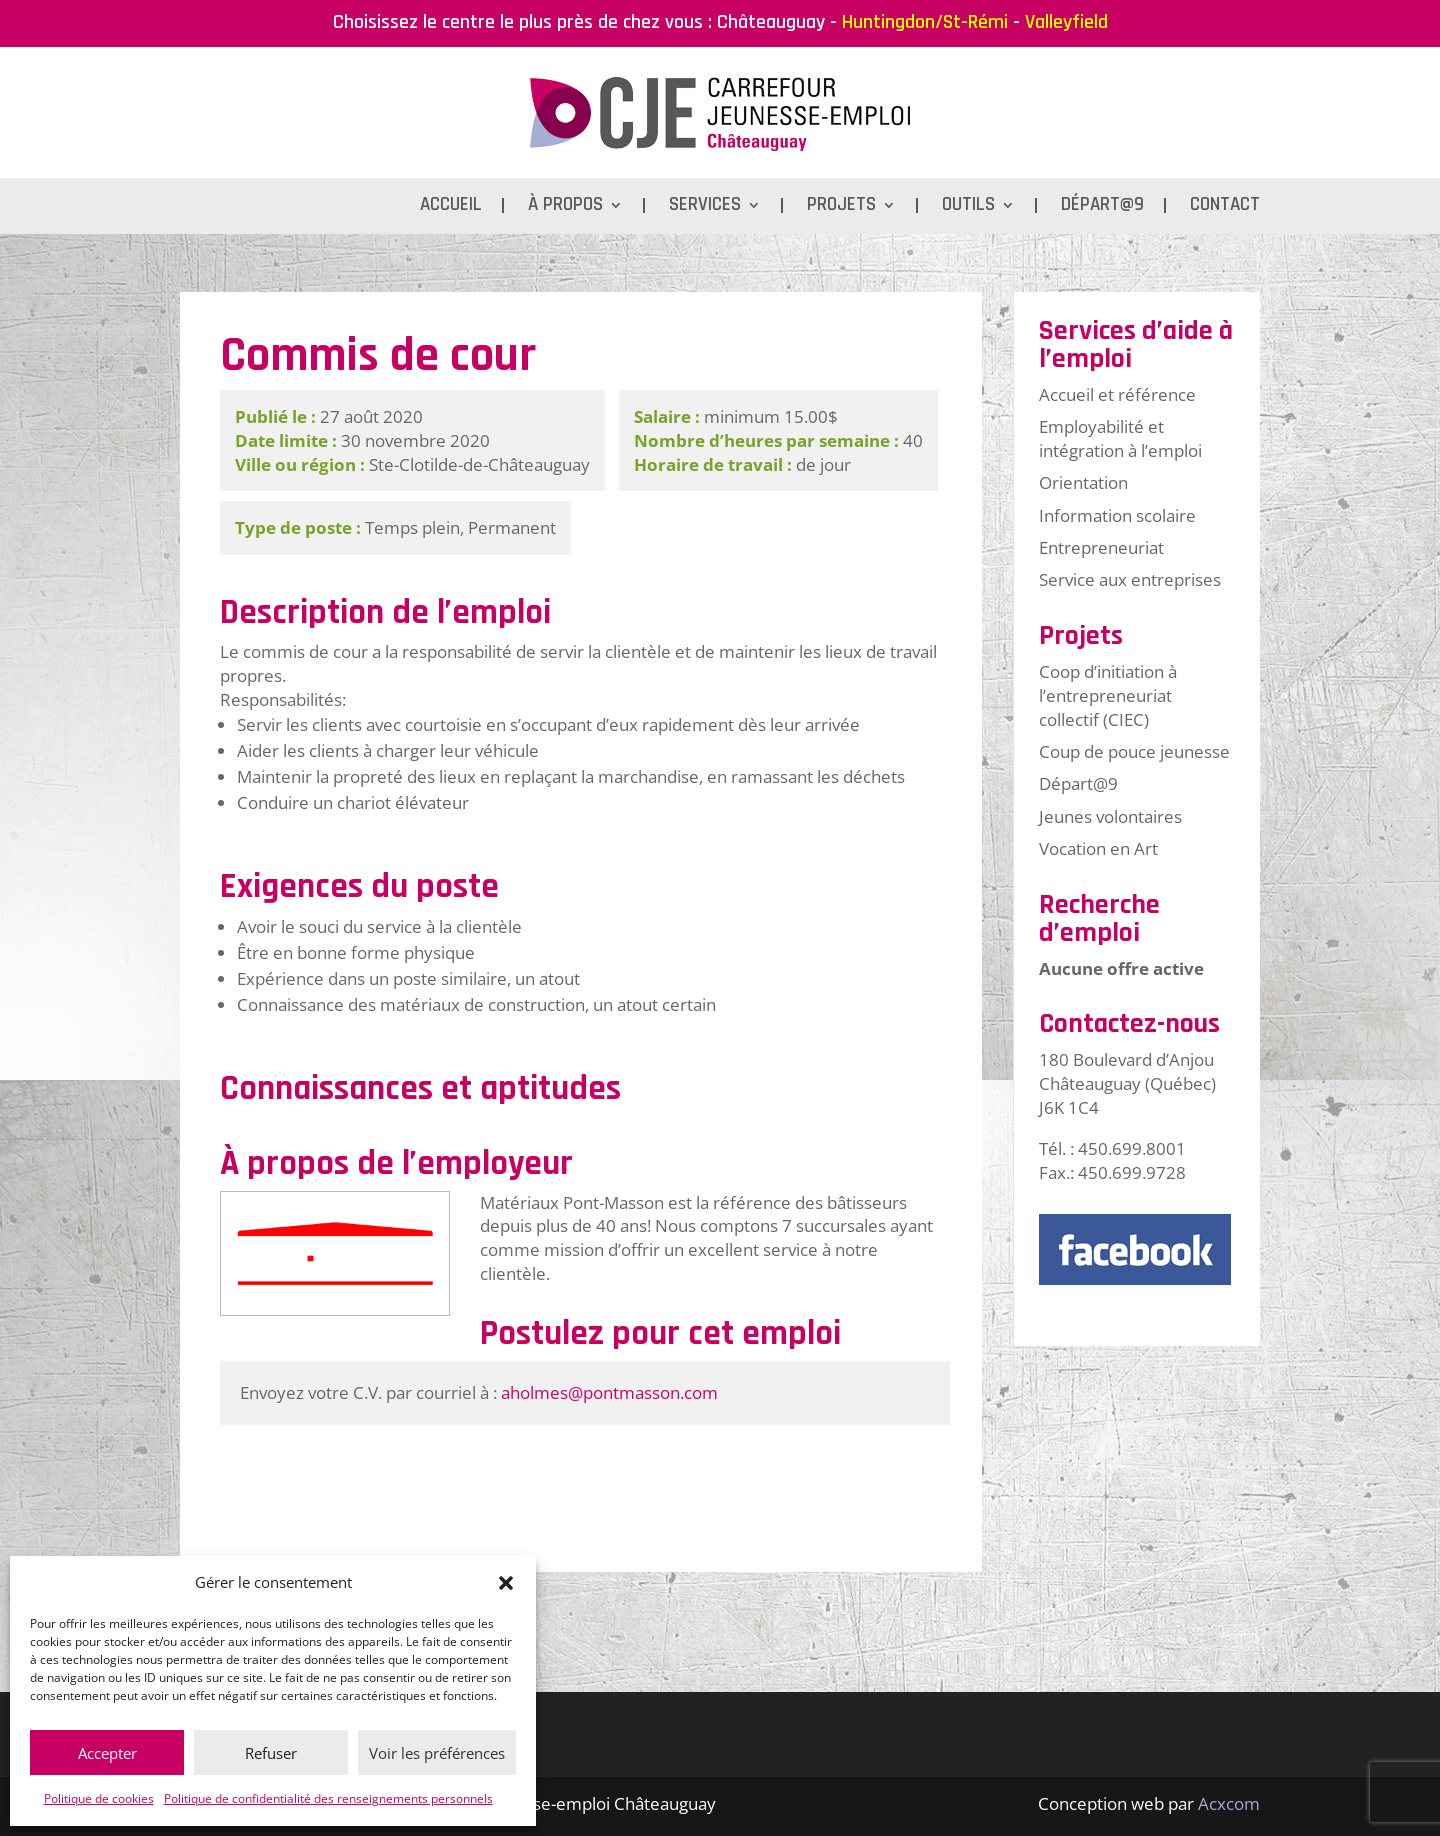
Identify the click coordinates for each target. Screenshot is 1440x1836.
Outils (968, 207)
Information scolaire (1117, 515)
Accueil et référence (1117, 394)
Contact (1225, 207)
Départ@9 (1102, 207)
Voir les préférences (437, 1753)
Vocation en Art (1098, 848)
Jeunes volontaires (1110, 816)
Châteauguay (771, 22)
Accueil (451, 207)
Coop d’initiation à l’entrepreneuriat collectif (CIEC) (1108, 695)
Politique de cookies (99, 1798)
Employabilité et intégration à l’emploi (1120, 438)
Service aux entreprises (1130, 579)
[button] (506, 1583)
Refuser (271, 1753)
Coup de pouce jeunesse (1134, 751)
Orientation (1083, 482)
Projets (841, 207)
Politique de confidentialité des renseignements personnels (328, 1798)
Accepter (107, 1753)
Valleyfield (1066, 22)
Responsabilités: (283, 699)
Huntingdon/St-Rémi (925, 22)
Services (705, 207)
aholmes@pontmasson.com (609, 1392)
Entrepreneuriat (1101, 547)
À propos (565, 207)
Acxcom (1229, 1803)
